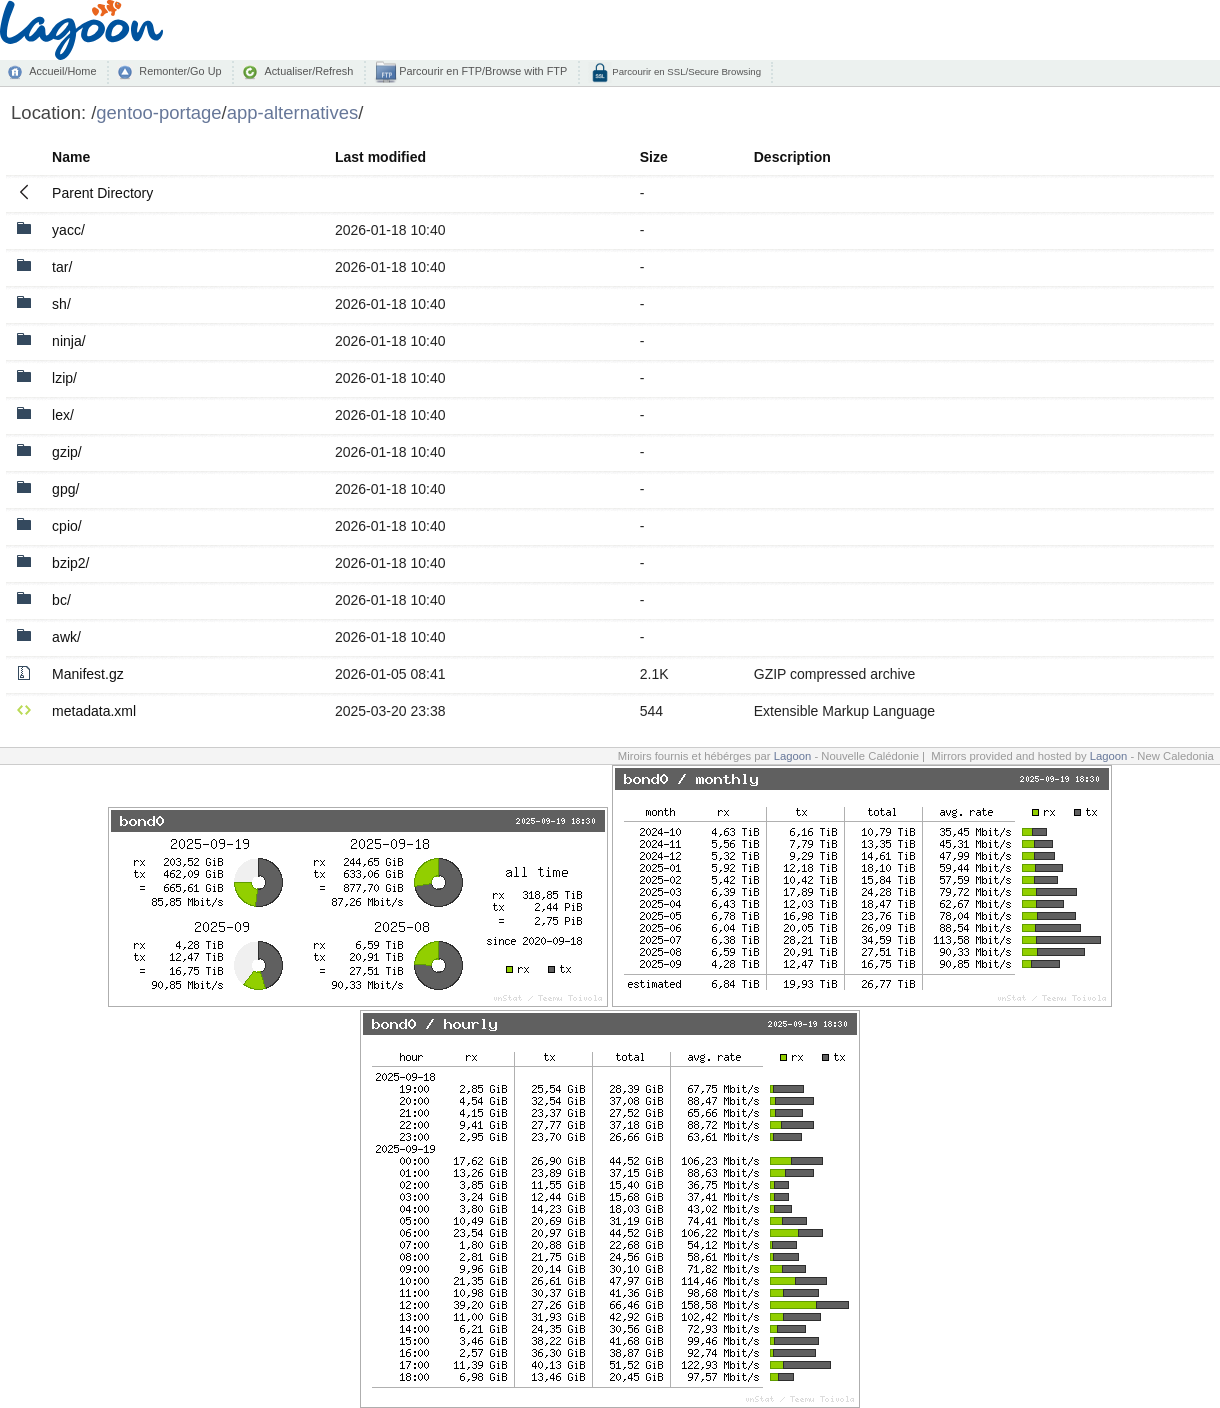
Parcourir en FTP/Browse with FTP (481, 71)
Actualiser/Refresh (308, 71)
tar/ (62, 267)
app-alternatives (292, 112)
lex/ (63, 415)
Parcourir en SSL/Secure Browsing (685, 71)
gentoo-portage (158, 112)
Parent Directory (102, 193)
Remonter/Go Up (180, 71)
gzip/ (67, 452)
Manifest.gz (88, 674)
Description (792, 157)
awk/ (66, 637)
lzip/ (64, 378)
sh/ (61, 304)
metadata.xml (94, 711)
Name (71, 157)
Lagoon (793, 756)
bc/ (61, 600)
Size (654, 157)
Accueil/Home (62, 71)
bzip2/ (70, 563)
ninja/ (68, 341)
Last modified (380, 157)
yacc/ (68, 230)
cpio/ (67, 526)
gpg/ (65, 489)
